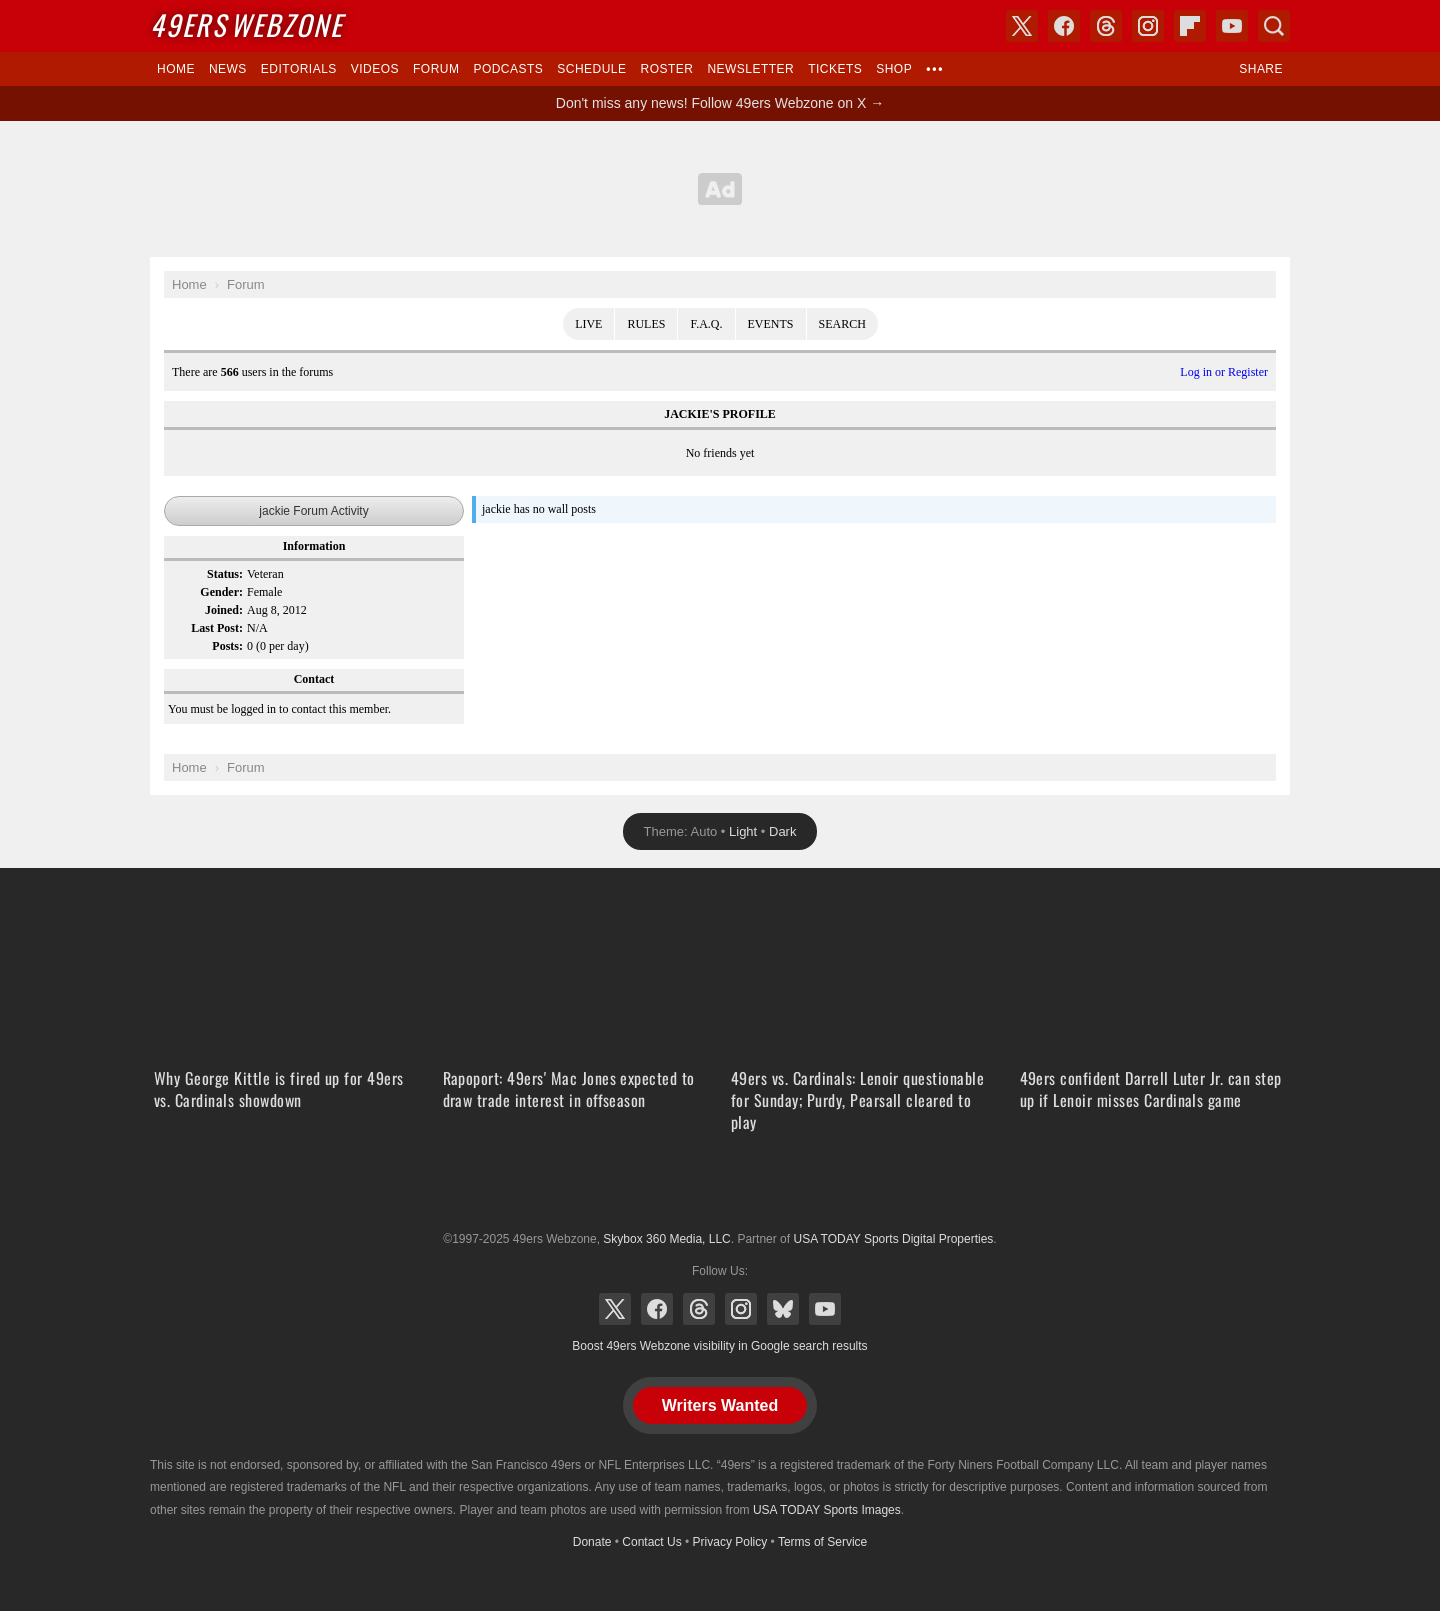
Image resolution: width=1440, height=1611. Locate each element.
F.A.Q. (706, 324)
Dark (782, 831)
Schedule (591, 69)
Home (176, 69)
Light (743, 831)
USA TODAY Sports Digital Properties (720, 1190)
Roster (666, 69)
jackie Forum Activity (313, 511)
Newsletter (750, 69)
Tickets (835, 69)
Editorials (299, 69)
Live (588, 324)
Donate (592, 1542)
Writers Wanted (720, 1405)
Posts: (227, 646)
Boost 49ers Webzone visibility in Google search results (719, 1346)
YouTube (825, 1309)
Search (842, 324)
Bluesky (783, 1309)
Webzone (246, 24)
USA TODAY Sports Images (827, 1510)
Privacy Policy (730, 1542)
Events (771, 324)
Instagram (741, 1309)
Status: (225, 574)
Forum (436, 69)
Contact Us (651, 1542)
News (228, 69)
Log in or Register (1224, 372)
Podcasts (508, 69)
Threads (699, 1309)
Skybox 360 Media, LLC (666, 1239)
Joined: (224, 610)
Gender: (221, 592)
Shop (894, 69)
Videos (375, 69)
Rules (646, 324)
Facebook (657, 1309)
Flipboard (1190, 26)
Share (1261, 69)
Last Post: (217, 628)
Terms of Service (822, 1542)
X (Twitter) (615, 1309)
